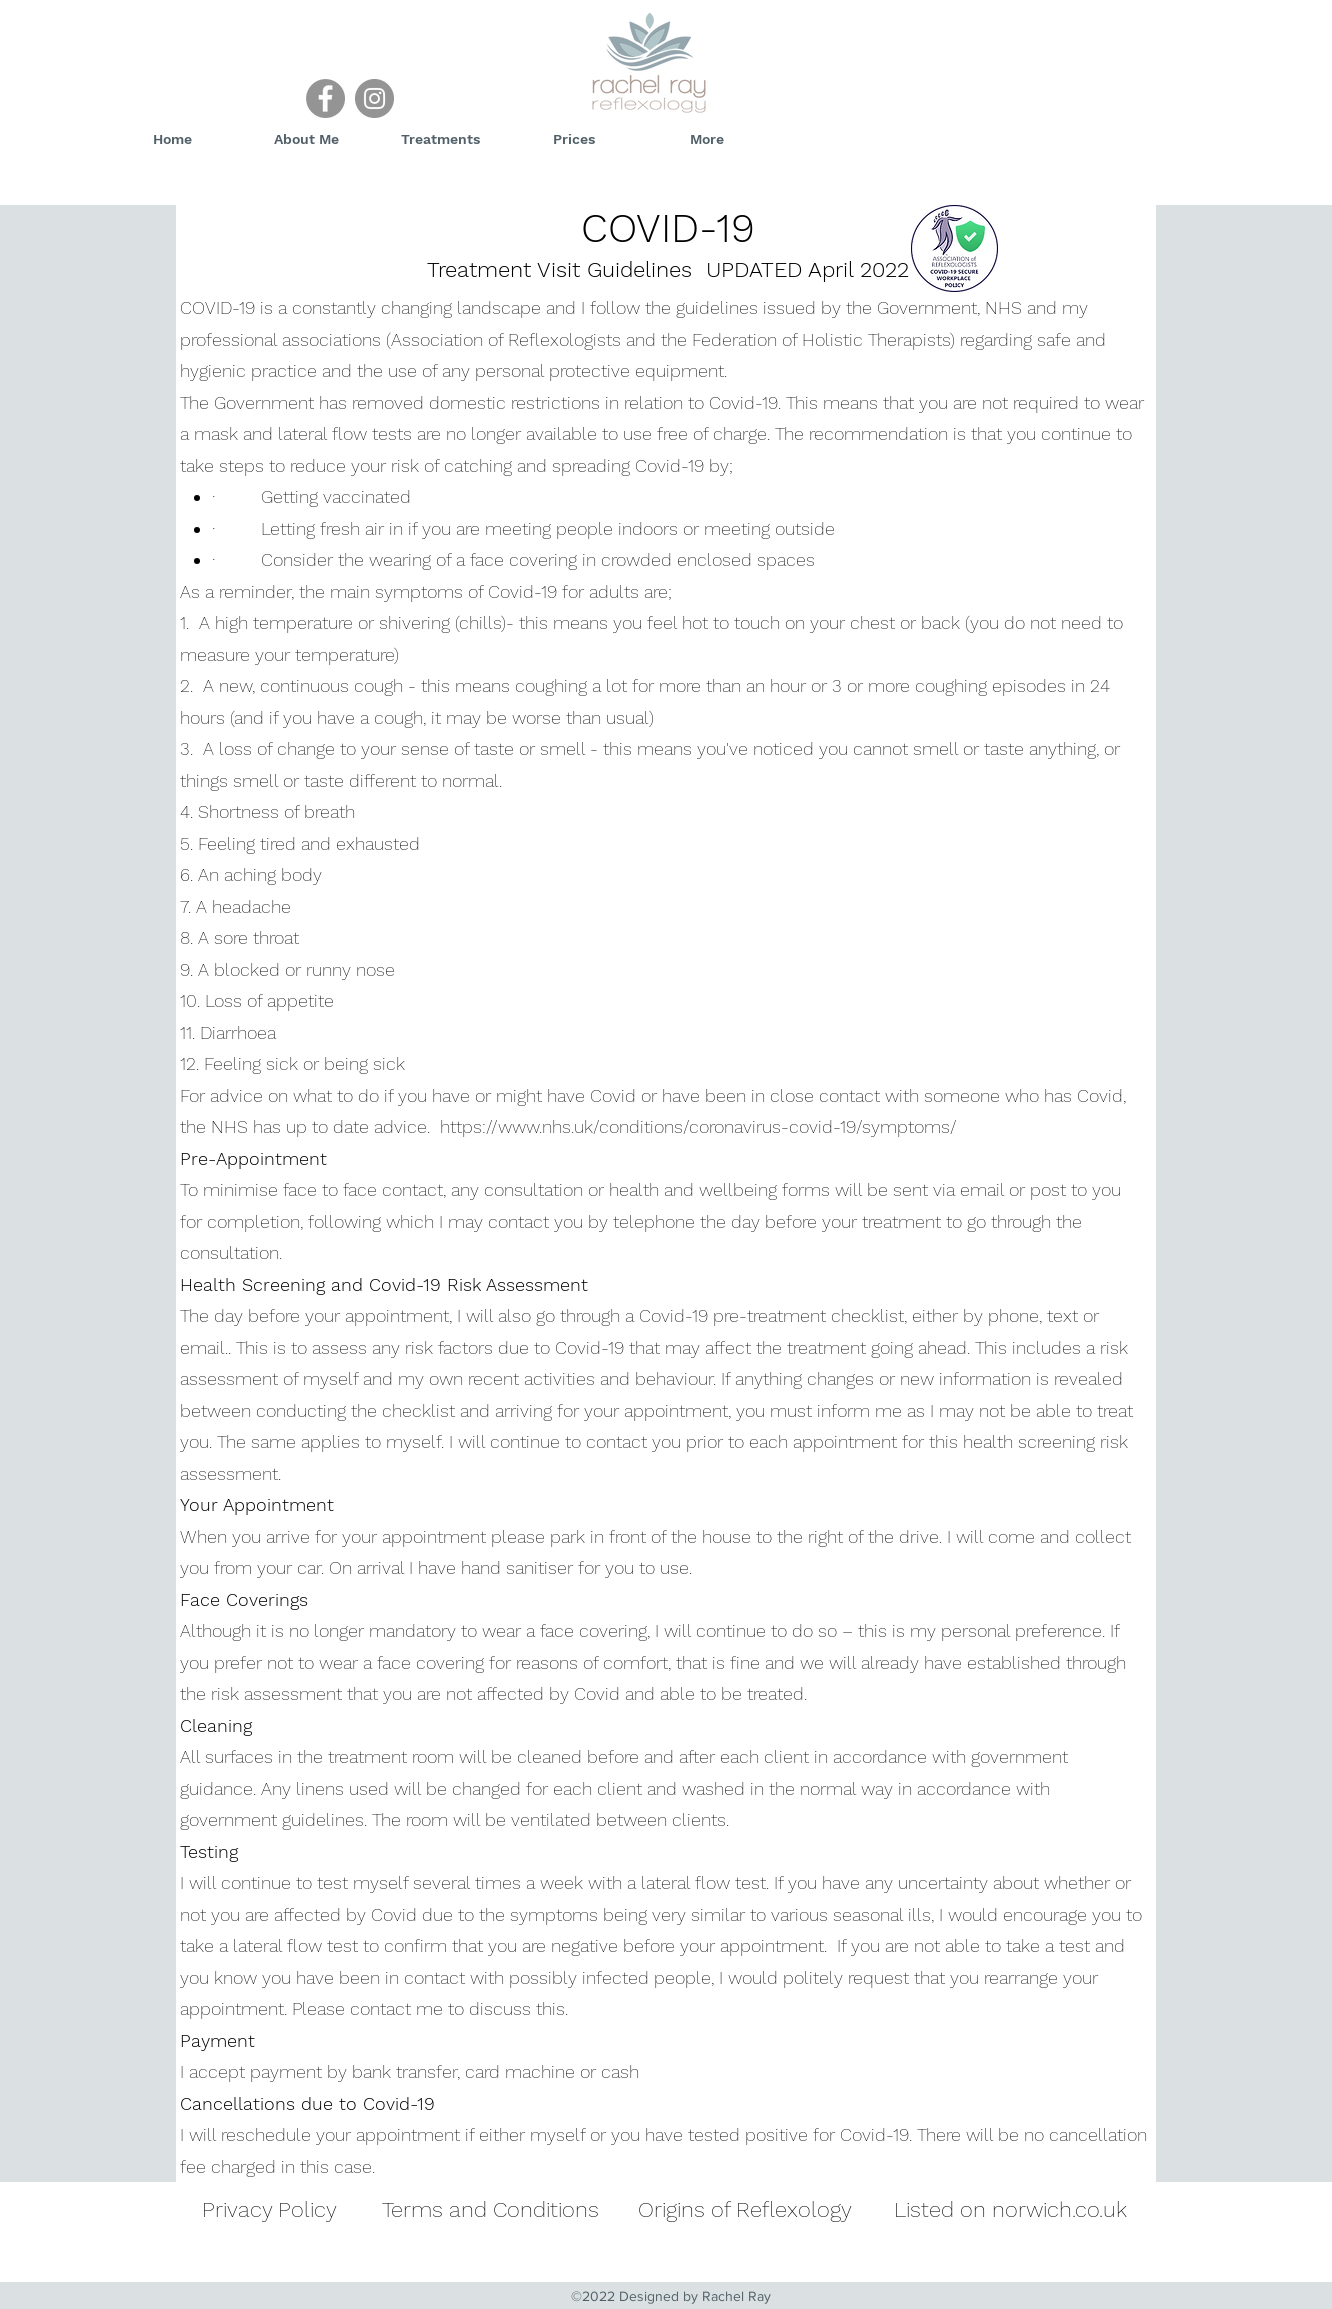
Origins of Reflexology (745, 2209)
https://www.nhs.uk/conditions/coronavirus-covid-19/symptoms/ (698, 1126)
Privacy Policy (269, 2209)
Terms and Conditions (490, 2209)
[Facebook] (325, 98)
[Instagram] (374, 98)
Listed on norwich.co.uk (1010, 2209)
